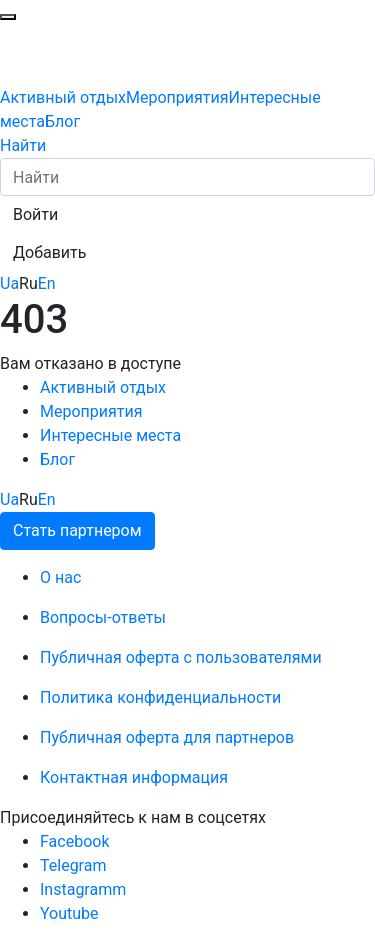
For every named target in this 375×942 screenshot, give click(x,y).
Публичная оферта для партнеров (167, 737)
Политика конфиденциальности (160, 697)
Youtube (69, 913)
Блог (62, 121)
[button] (35, 215)
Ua (9, 283)
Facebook (74, 841)
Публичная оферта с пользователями (181, 657)
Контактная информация (134, 777)
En (47, 283)
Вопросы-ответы (103, 617)
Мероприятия (177, 97)
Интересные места (110, 435)
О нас (60, 577)
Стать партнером (77, 530)
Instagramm (83, 889)
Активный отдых (63, 97)
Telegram (73, 865)
